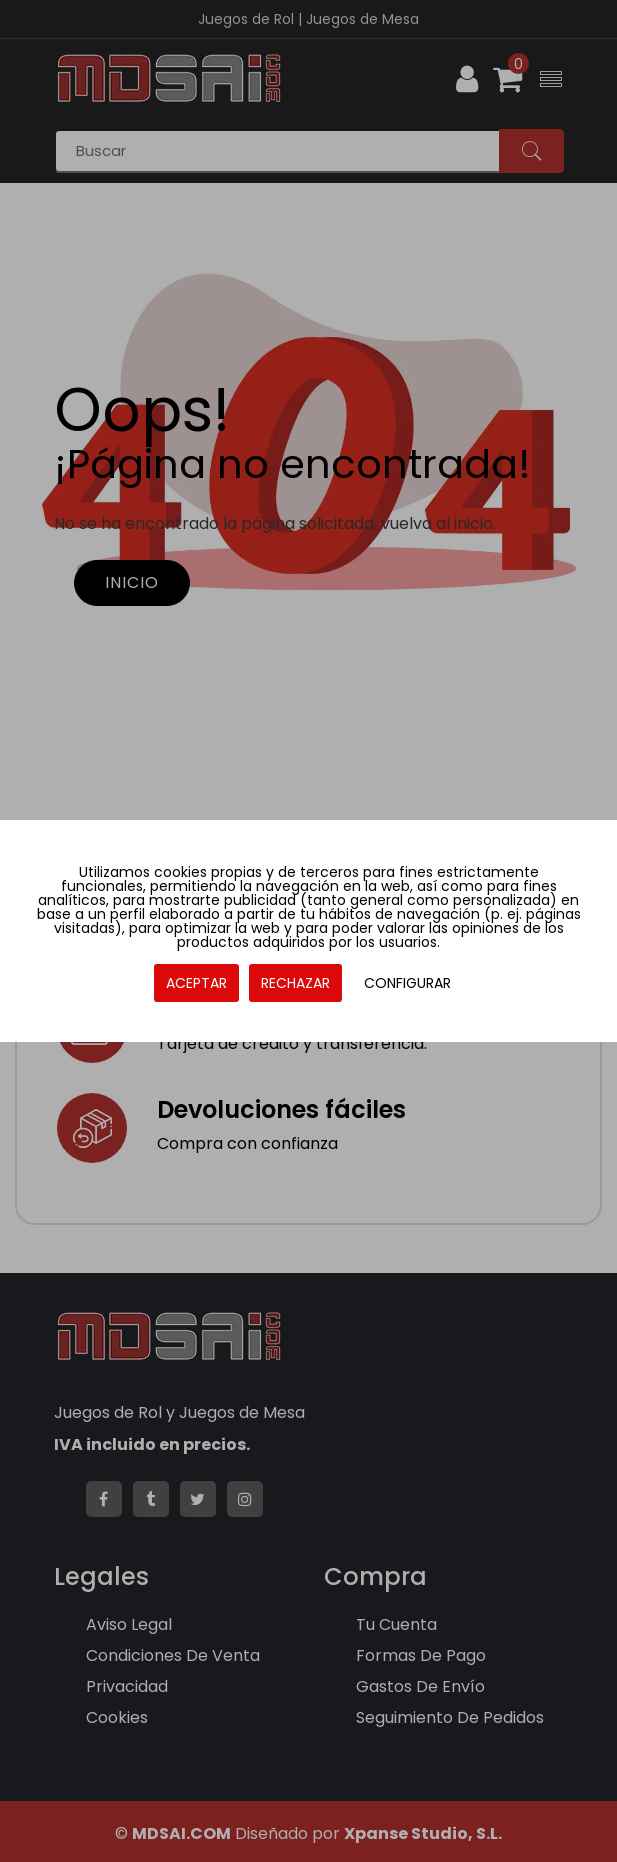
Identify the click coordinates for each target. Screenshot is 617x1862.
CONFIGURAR (407, 983)
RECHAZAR (295, 983)
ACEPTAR (196, 983)
